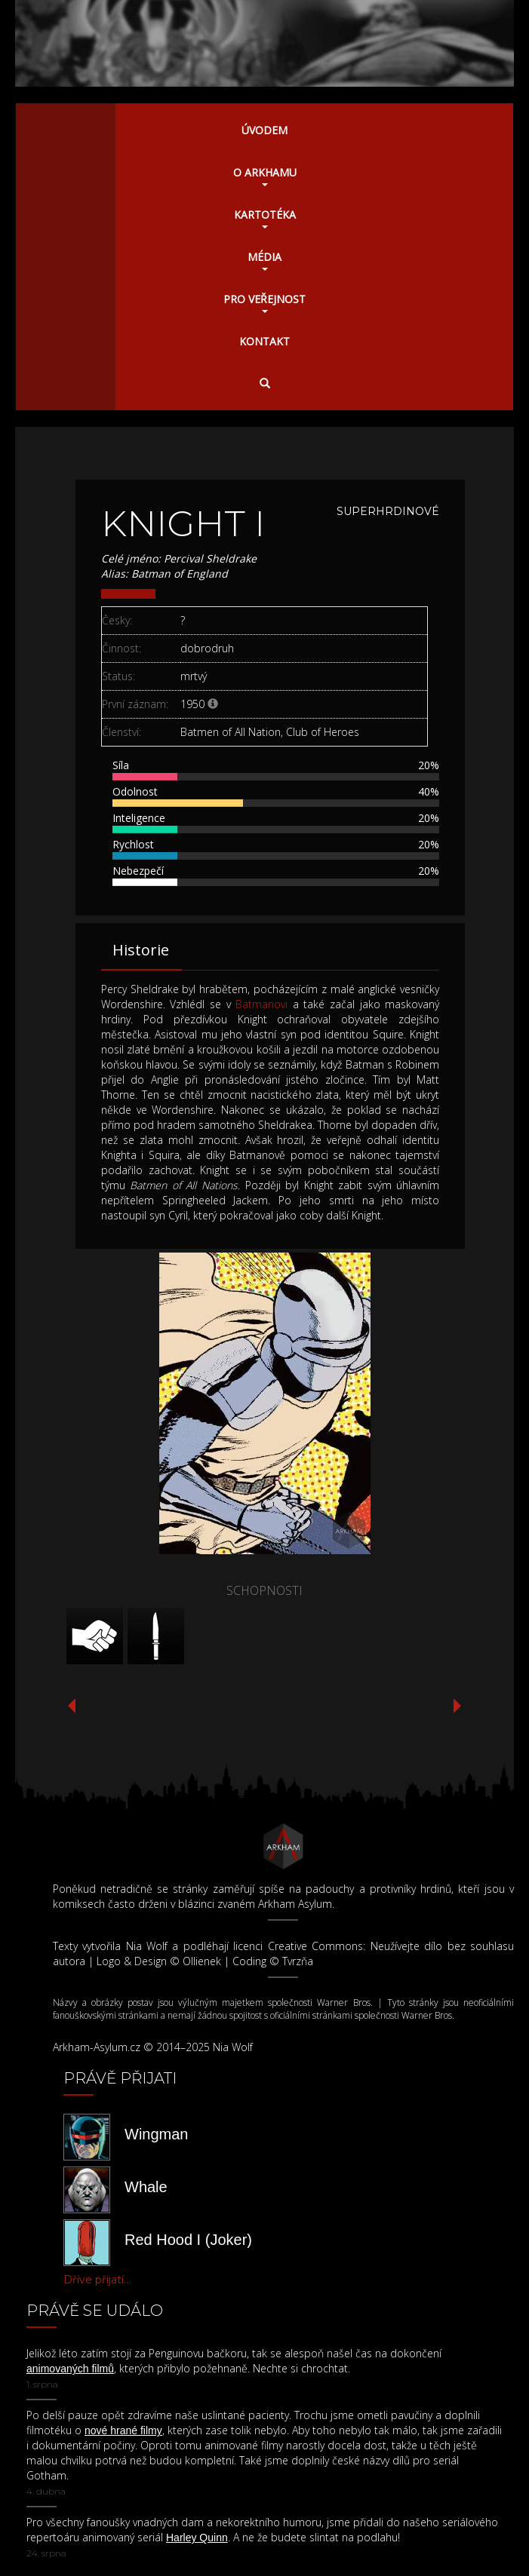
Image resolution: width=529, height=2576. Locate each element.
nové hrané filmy (123, 2430)
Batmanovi (261, 1004)
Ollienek (202, 1961)
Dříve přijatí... (97, 2279)
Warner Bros (343, 2002)
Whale (146, 2187)
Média (264, 260)
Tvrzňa (297, 1961)
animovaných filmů (70, 2369)
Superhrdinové (388, 511)
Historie (140, 950)
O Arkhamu (265, 175)
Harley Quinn (197, 2538)
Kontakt (264, 341)
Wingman (156, 2134)
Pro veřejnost (264, 302)
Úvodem (264, 130)
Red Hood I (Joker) (188, 2239)
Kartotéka (265, 217)
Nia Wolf (147, 1946)
